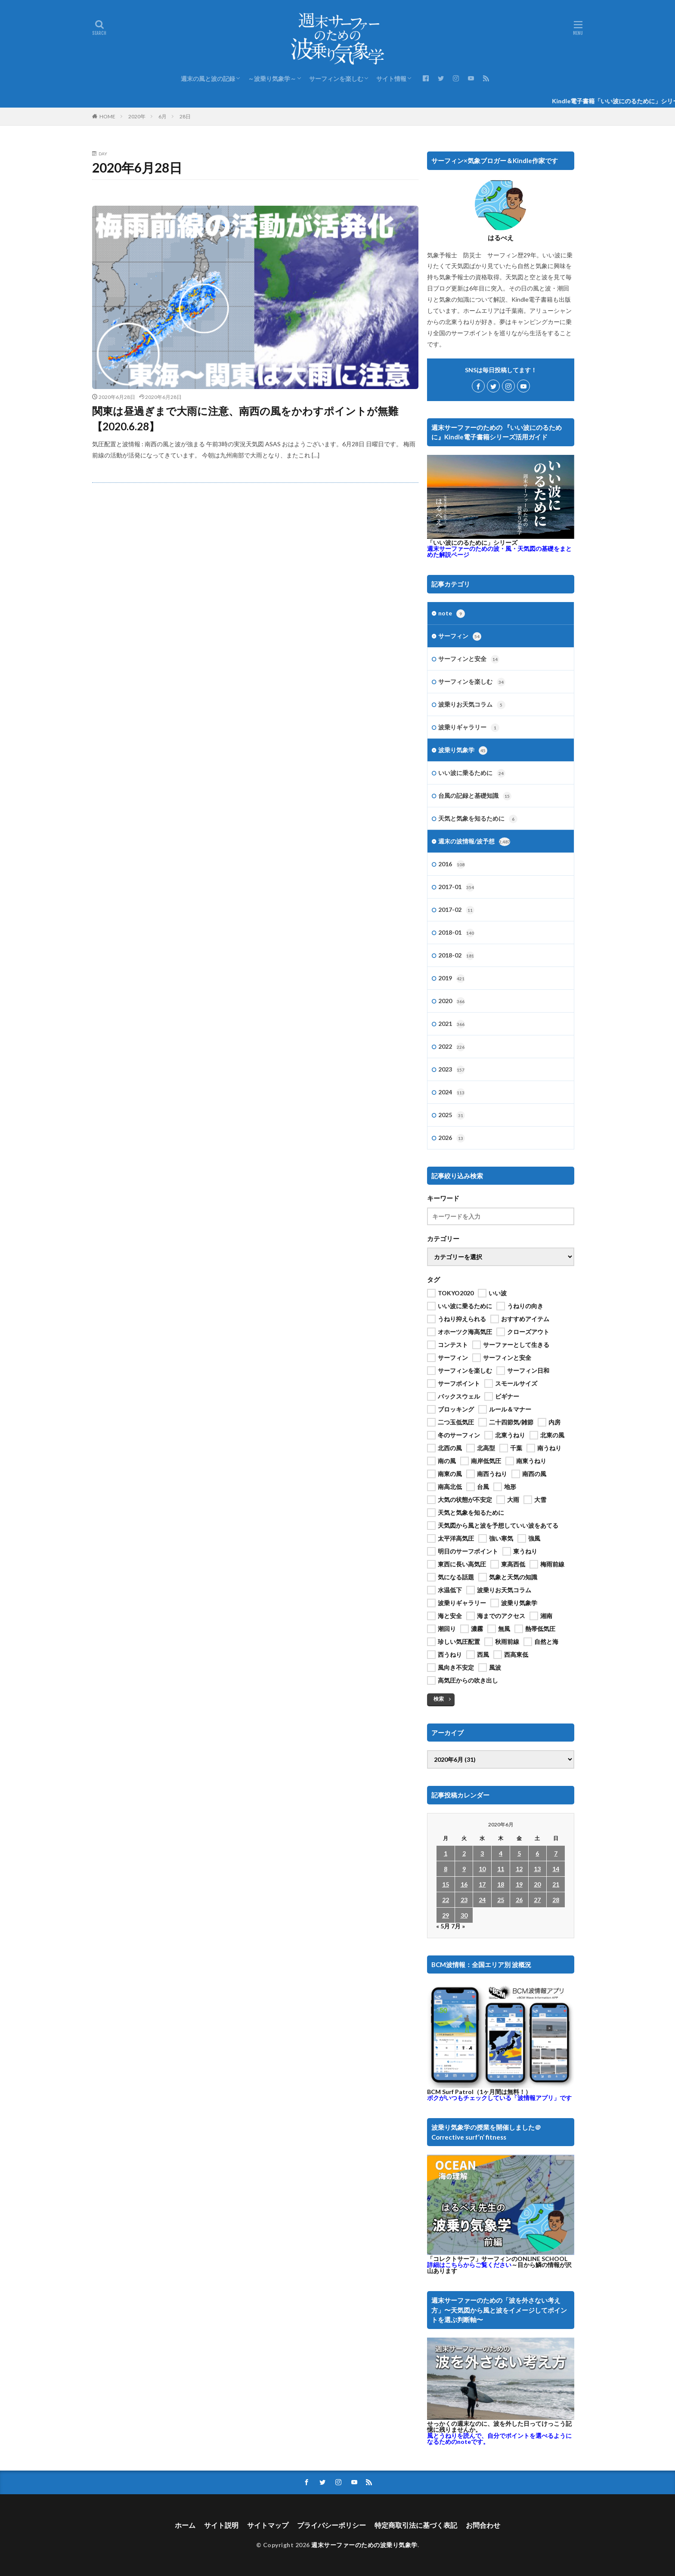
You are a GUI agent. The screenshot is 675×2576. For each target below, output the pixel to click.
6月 (162, 116)
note (451, 613)
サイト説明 (221, 2525)
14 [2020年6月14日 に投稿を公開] (555, 1868)
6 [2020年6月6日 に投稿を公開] (537, 1853)
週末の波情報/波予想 (474, 841)
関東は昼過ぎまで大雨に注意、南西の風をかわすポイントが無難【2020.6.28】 (245, 418)
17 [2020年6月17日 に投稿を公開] (482, 1884)
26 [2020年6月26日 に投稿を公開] (519, 1899)
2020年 (137, 116)
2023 (451, 1070)
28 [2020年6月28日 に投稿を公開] (555, 1899)
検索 (438, 1699)
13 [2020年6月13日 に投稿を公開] (537, 1868)
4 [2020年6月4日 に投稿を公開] (500, 1853)
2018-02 (456, 955)
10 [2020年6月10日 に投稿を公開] (482, 1868)
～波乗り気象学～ (272, 78)
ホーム (185, 2525)
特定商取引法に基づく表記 (416, 2525)
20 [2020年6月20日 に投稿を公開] (537, 1884)
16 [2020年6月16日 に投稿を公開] (464, 1884)
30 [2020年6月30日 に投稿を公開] (464, 1915)
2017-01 (456, 887)
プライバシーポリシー (331, 2525)
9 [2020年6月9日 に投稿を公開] (464, 1868)
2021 (451, 1024)
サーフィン (459, 636)
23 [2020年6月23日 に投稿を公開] (464, 1899)
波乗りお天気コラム (471, 705)
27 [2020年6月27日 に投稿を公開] (537, 1899)
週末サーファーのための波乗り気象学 (364, 2544)
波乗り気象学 (462, 750)
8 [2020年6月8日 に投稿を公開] (445, 1868)
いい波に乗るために (471, 773)
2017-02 (456, 910)
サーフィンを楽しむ (336, 78)
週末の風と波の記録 (208, 78)
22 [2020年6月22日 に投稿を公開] (445, 1899)
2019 (451, 978)
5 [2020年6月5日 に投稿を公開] (519, 1853)
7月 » (458, 1926)
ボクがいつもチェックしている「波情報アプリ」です (499, 2096)
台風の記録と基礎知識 (474, 796)
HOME (107, 116)
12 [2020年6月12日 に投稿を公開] (519, 1868)
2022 (451, 1047)
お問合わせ (483, 2525)
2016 (451, 864)
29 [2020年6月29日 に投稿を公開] (445, 1915)
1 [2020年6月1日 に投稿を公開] (445, 1853)
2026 (451, 1138)
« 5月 (443, 1926)
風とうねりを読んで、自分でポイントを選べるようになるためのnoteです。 (499, 2437)
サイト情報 (391, 78)
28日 (185, 116)
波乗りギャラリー (468, 727)
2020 (451, 1001)
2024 (451, 1092)
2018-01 (456, 933)
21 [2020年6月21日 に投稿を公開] (555, 1884)
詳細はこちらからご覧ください (469, 2263)
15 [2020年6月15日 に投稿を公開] (445, 1884)
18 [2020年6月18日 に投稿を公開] (500, 1884)
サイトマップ (267, 2525)
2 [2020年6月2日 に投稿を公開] (464, 1853)
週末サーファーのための (499, 551)
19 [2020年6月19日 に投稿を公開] (519, 1884)
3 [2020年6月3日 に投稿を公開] (482, 1853)
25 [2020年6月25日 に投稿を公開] (500, 1899)
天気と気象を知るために (477, 819)
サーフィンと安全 (468, 659)
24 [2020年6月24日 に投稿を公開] (482, 1899)
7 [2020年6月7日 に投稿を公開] (555, 1853)
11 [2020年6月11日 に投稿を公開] (500, 1868)
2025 (451, 1115)
